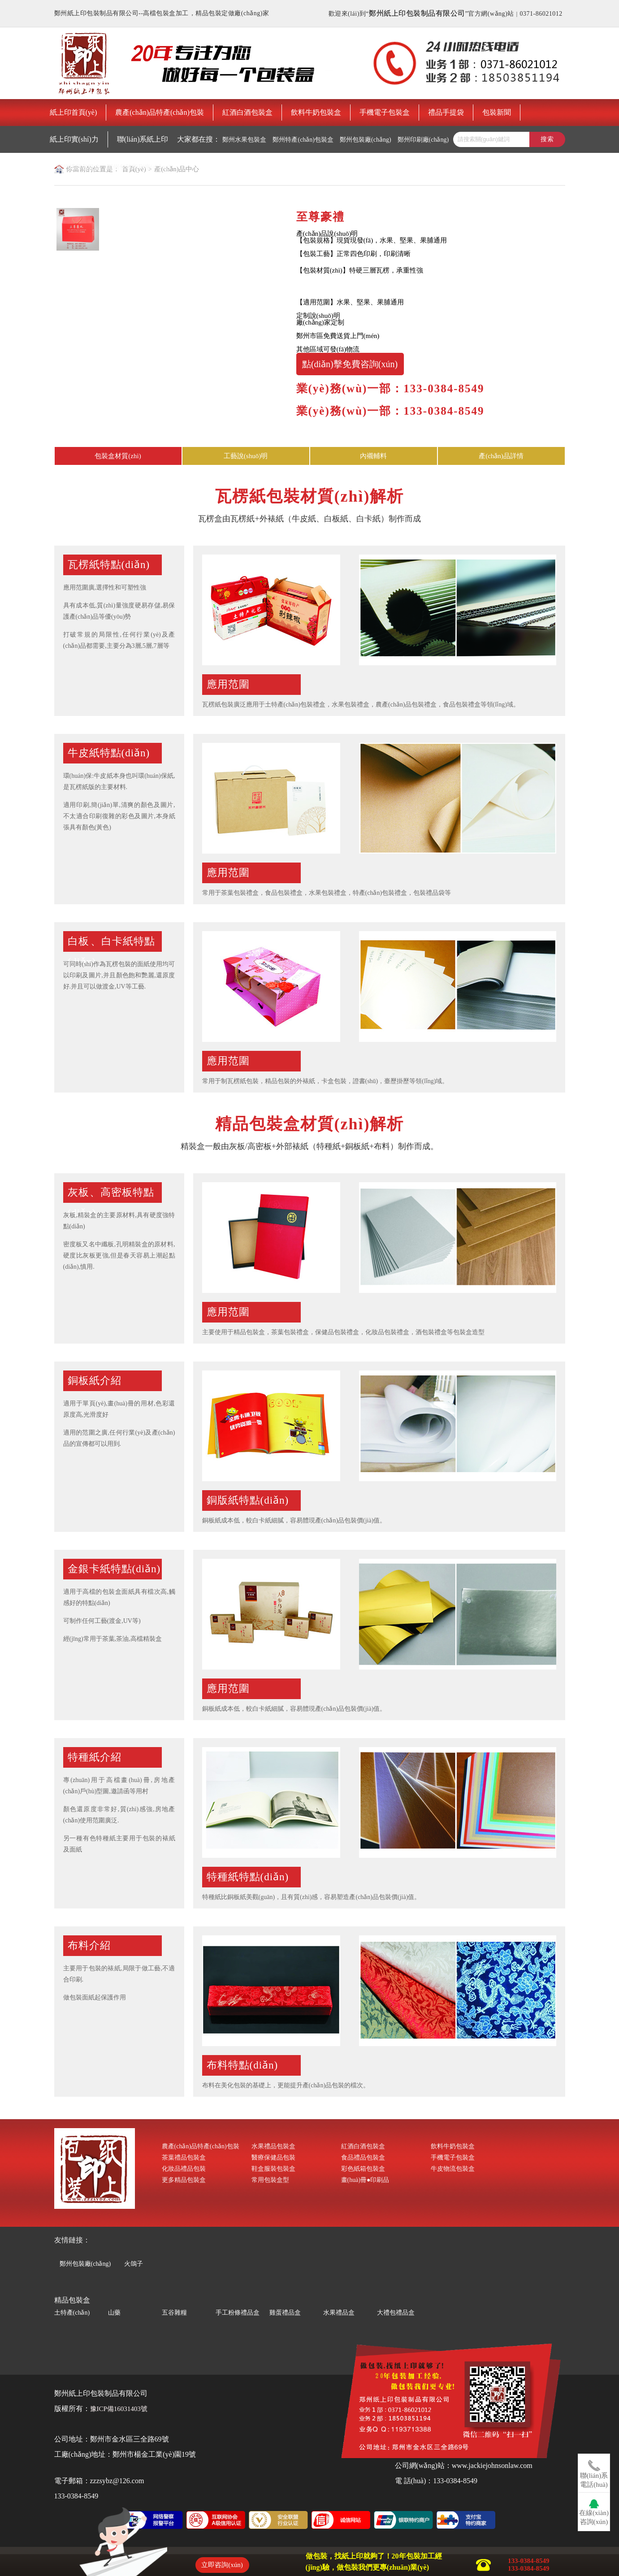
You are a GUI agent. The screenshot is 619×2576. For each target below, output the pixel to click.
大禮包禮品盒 (396, 2312)
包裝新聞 (496, 112)
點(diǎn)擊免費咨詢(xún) (350, 364)
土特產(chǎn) (72, 2312)
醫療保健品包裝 (273, 2157)
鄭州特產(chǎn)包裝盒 (303, 139)
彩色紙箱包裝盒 (363, 2168)
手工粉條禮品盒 (238, 2312)
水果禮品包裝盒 (273, 2146)
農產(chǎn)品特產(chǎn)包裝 (159, 112)
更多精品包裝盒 (184, 2180)
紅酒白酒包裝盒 (247, 112)
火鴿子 (133, 2262)
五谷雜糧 (174, 2312)
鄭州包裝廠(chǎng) (365, 139)
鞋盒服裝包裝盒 (273, 2168)
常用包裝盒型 (270, 2180)
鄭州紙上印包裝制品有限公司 (417, 13)
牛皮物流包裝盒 (453, 2168)
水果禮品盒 (339, 2312)
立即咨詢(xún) (222, 2564)
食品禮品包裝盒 (363, 2157)
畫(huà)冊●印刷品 (365, 2180)
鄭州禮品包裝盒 (78, 167)
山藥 (114, 2312)
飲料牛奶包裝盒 (316, 112)
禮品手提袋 (446, 112)
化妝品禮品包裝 (184, 2168)
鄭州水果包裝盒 (244, 139)
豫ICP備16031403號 (118, 2408)
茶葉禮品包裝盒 (184, 2157)
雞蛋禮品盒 (285, 2312)
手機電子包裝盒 (384, 112)
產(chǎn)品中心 (176, 169)
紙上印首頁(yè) (73, 112)
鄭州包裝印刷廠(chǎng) (139, 167)
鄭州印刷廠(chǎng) (423, 139)
